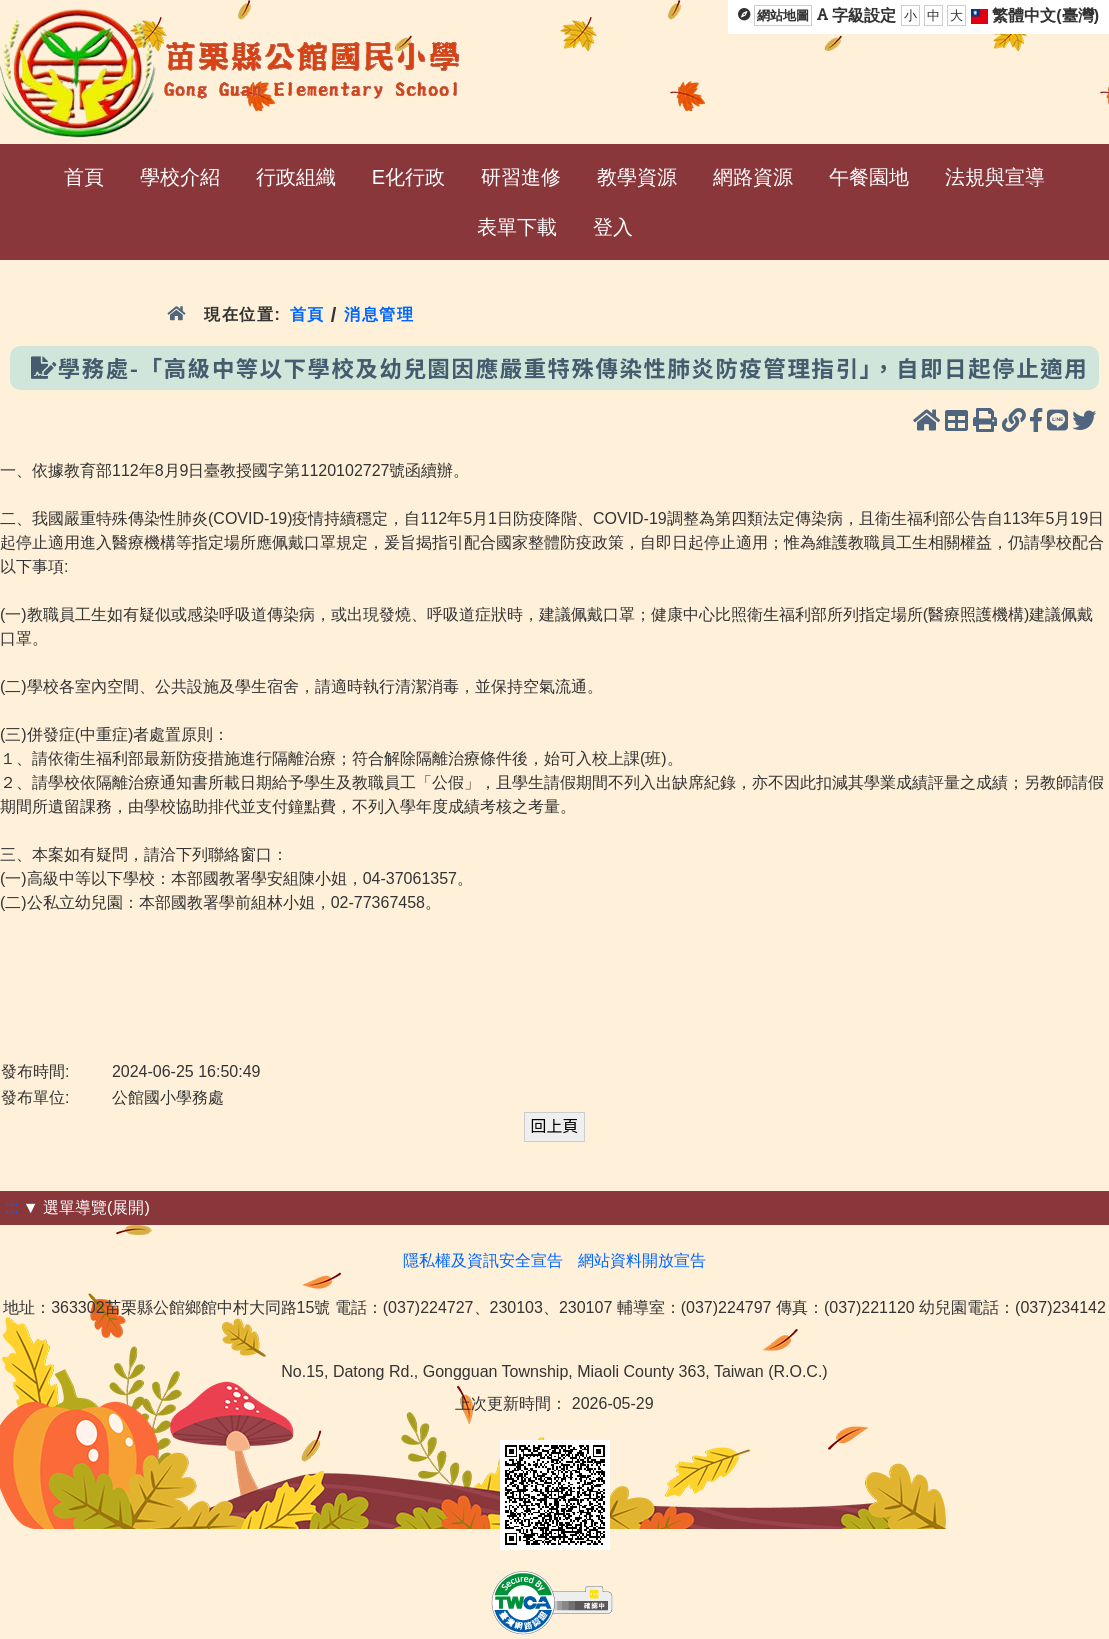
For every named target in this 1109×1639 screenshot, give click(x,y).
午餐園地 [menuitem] (869, 177)
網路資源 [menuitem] (753, 177)
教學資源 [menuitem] (637, 177)
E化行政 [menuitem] (408, 177)
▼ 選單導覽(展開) (86, 1207)
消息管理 (379, 314)
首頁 (307, 314)
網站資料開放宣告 (642, 1260)
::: (11, 1207)
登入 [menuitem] (613, 227)
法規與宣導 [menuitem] (995, 177)
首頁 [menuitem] (84, 177)
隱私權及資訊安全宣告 (483, 1260)
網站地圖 (783, 15)
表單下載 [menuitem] (517, 227)
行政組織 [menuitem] (296, 177)
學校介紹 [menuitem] (180, 177)
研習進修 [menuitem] (521, 177)
